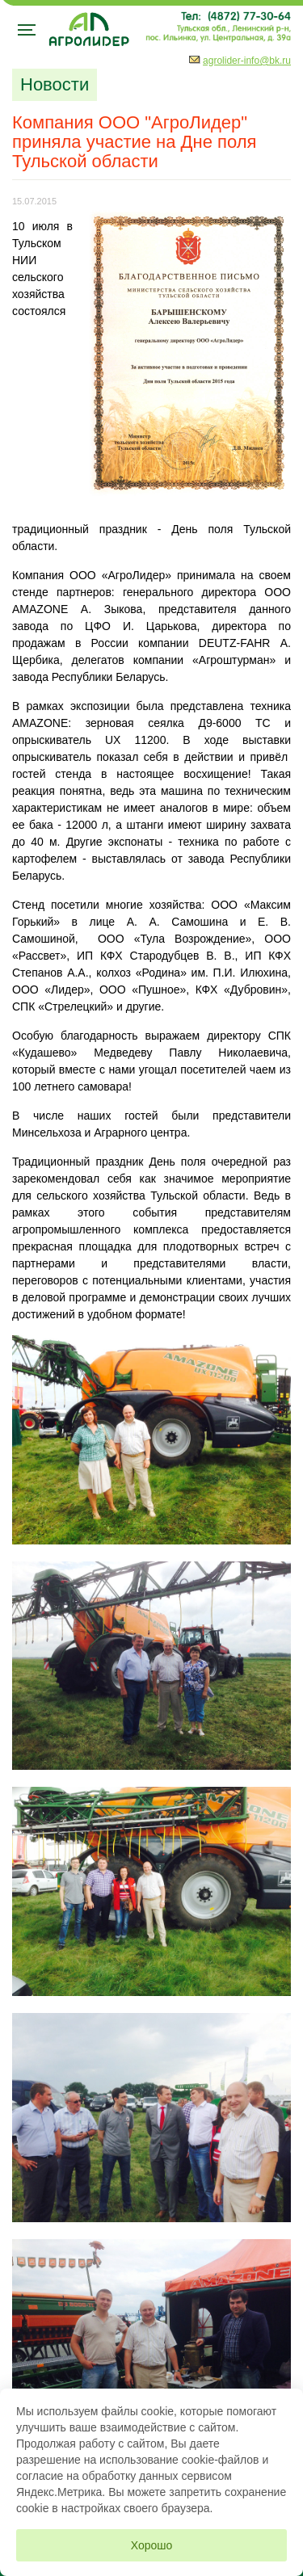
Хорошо (152, 2545)
